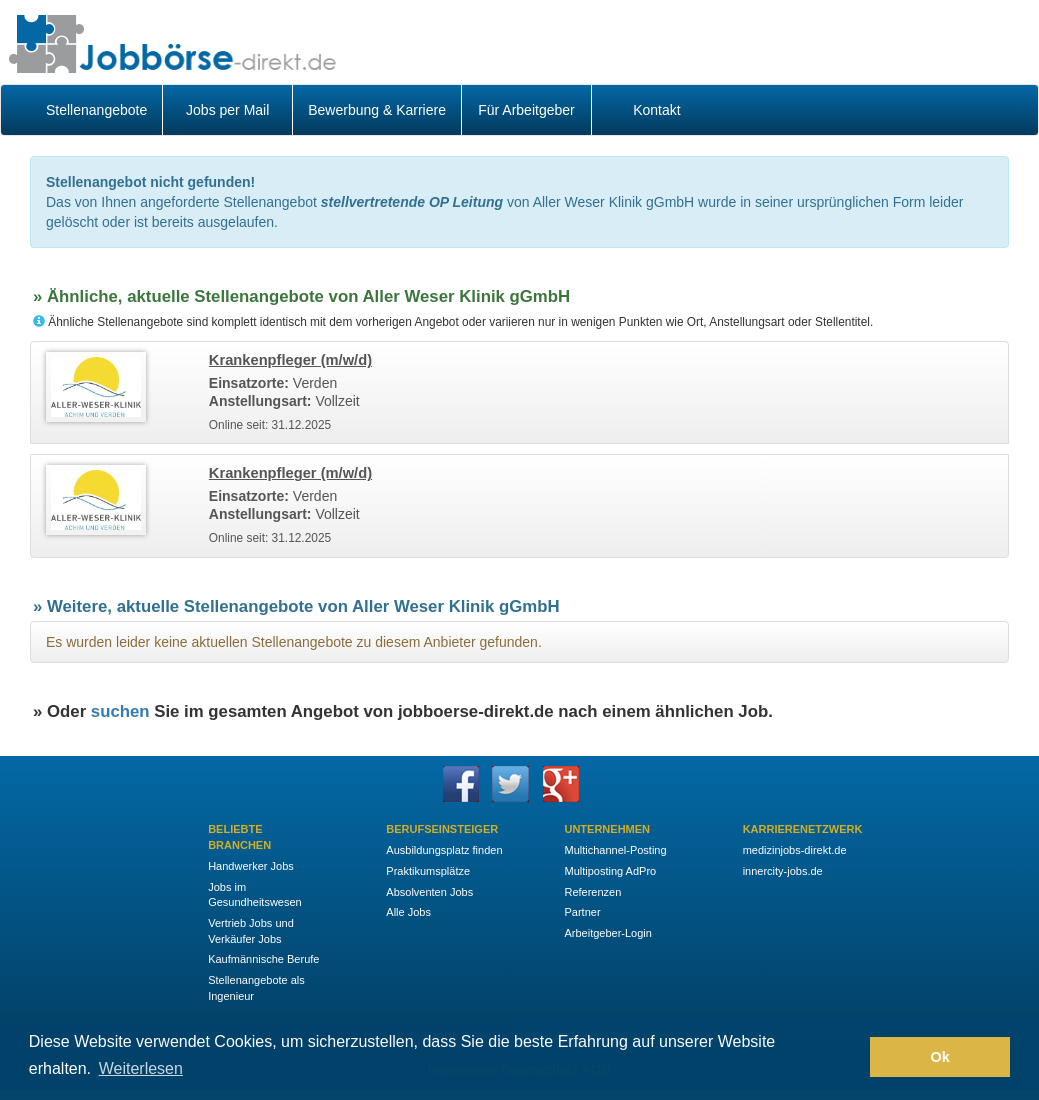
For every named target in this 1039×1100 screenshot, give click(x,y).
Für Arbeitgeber (526, 110)
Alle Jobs (408, 912)
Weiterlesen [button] (141, 1068)
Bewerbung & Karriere (377, 110)
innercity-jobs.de (783, 871)
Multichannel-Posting (615, 850)
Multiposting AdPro (610, 871)
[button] (849, 1057)
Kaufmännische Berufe (263, 959)
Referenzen (592, 892)
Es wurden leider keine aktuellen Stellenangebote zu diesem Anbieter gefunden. (294, 642)
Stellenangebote (96, 110)
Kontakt (656, 110)
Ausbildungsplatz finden (444, 850)
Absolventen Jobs (429, 892)
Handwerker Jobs (251, 866)
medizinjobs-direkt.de (795, 850)
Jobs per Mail (227, 110)
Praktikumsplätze (428, 871)
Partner (582, 912)
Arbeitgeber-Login (607, 933)
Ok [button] (940, 1057)
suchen (120, 711)
